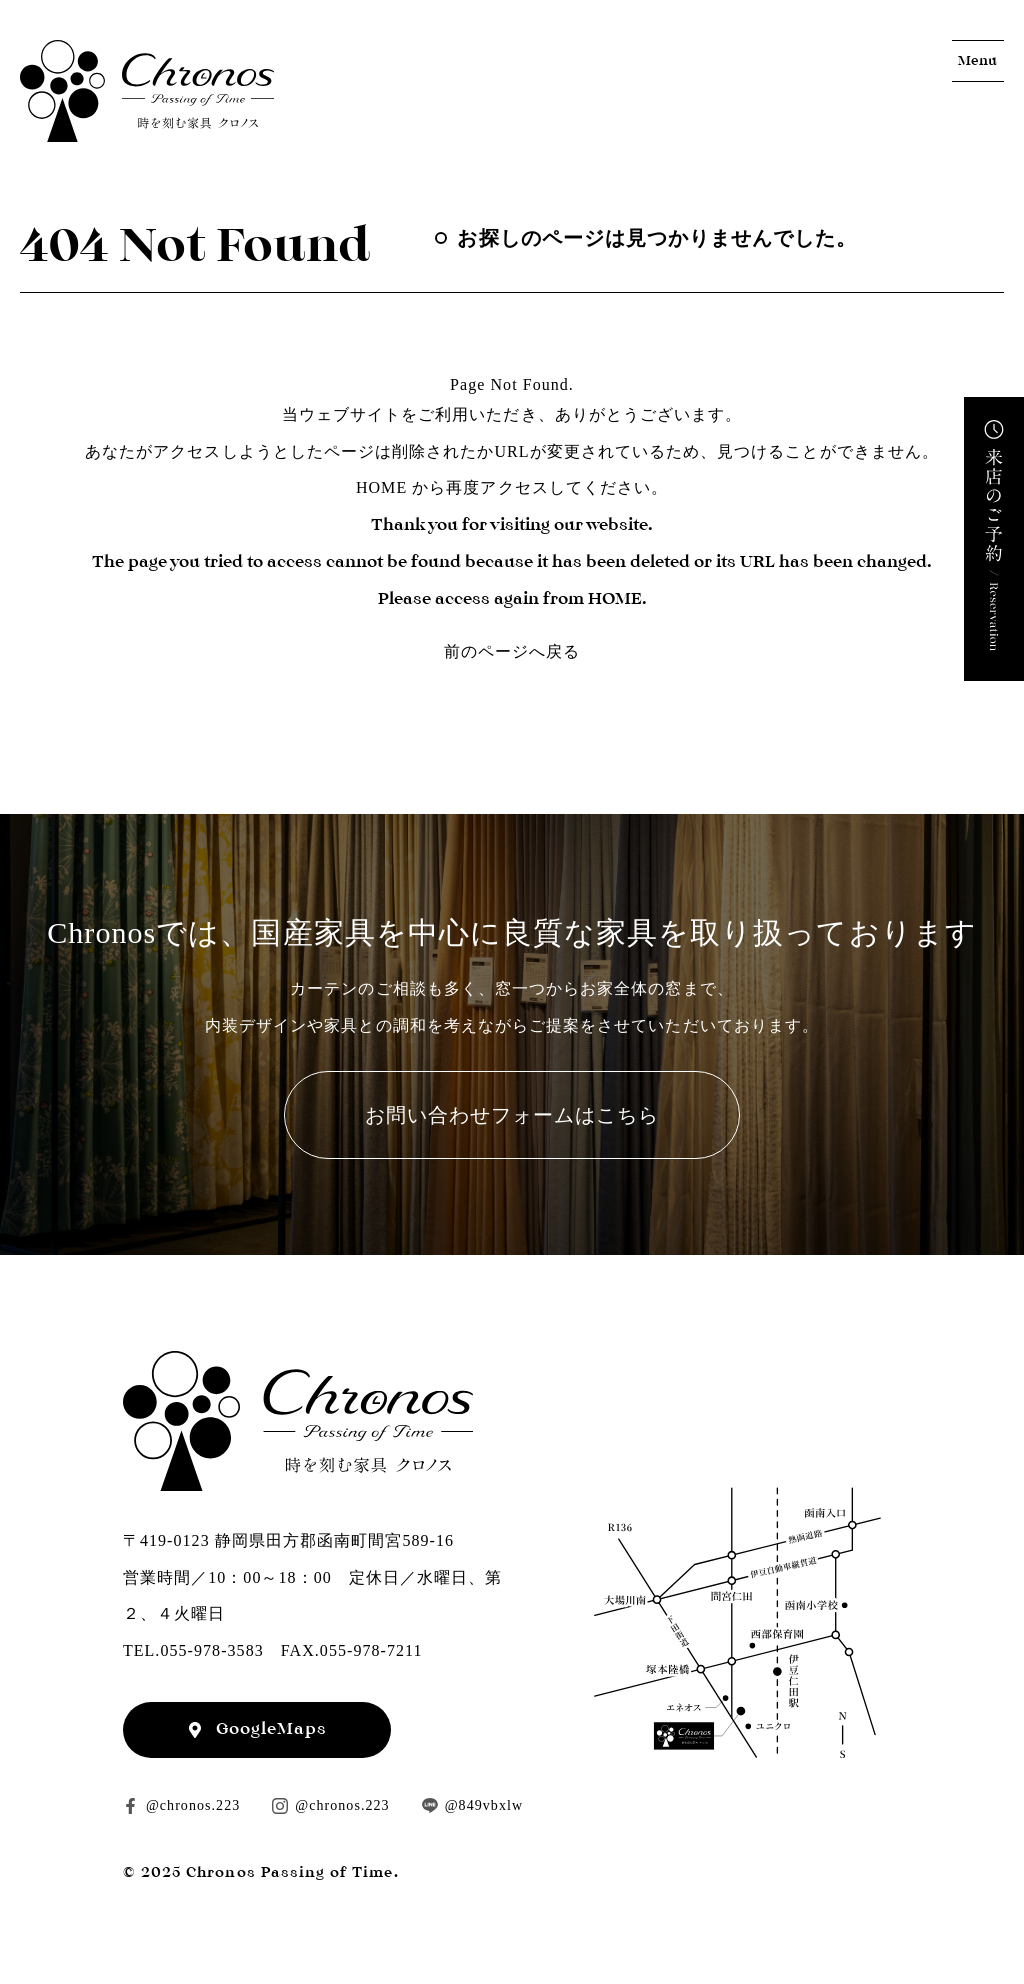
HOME (381, 487)
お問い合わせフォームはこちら (512, 1115)
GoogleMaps (272, 1728)
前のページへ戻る (512, 651)
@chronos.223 (193, 1805)
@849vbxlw (484, 1805)
